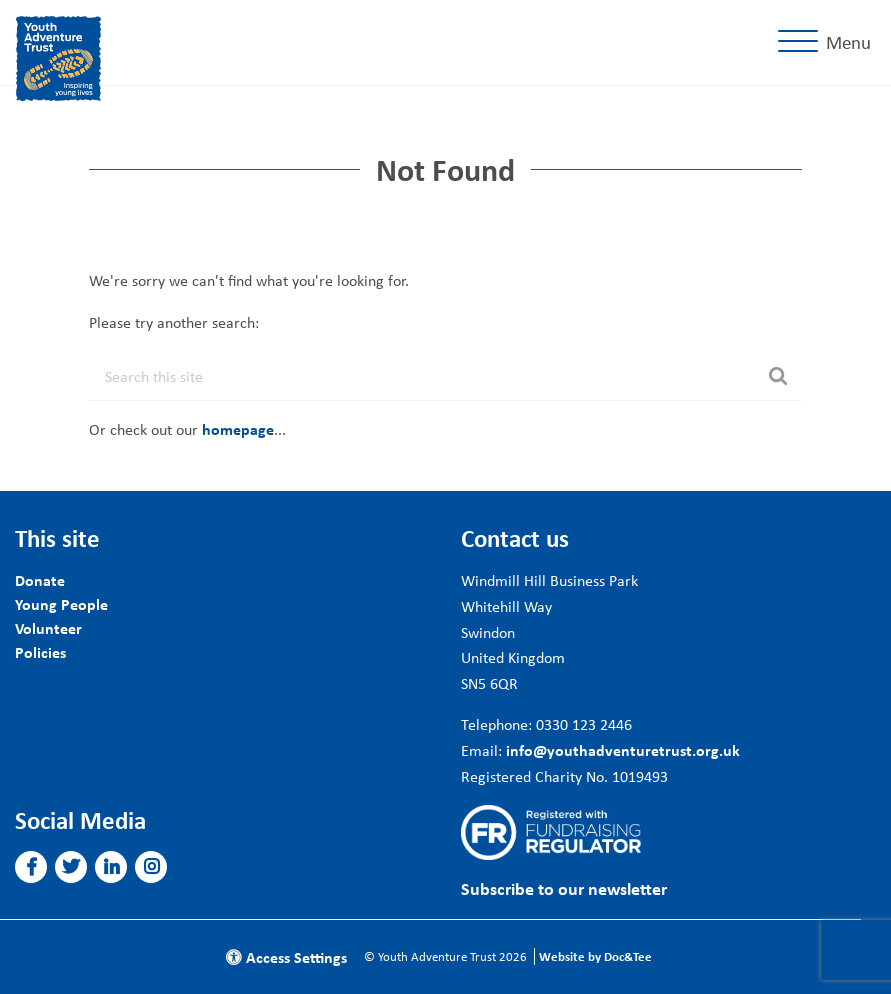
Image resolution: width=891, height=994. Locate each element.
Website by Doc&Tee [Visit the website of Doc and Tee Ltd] (595, 956)
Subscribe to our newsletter (564, 888)
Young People (61, 604)
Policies (40, 652)
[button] (31, 867)
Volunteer (48, 628)
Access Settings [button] (286, 957)
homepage (238, 429)
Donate (40, 580)
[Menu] (828, 42)
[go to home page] (58, 56)
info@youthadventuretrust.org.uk (623, 750)
